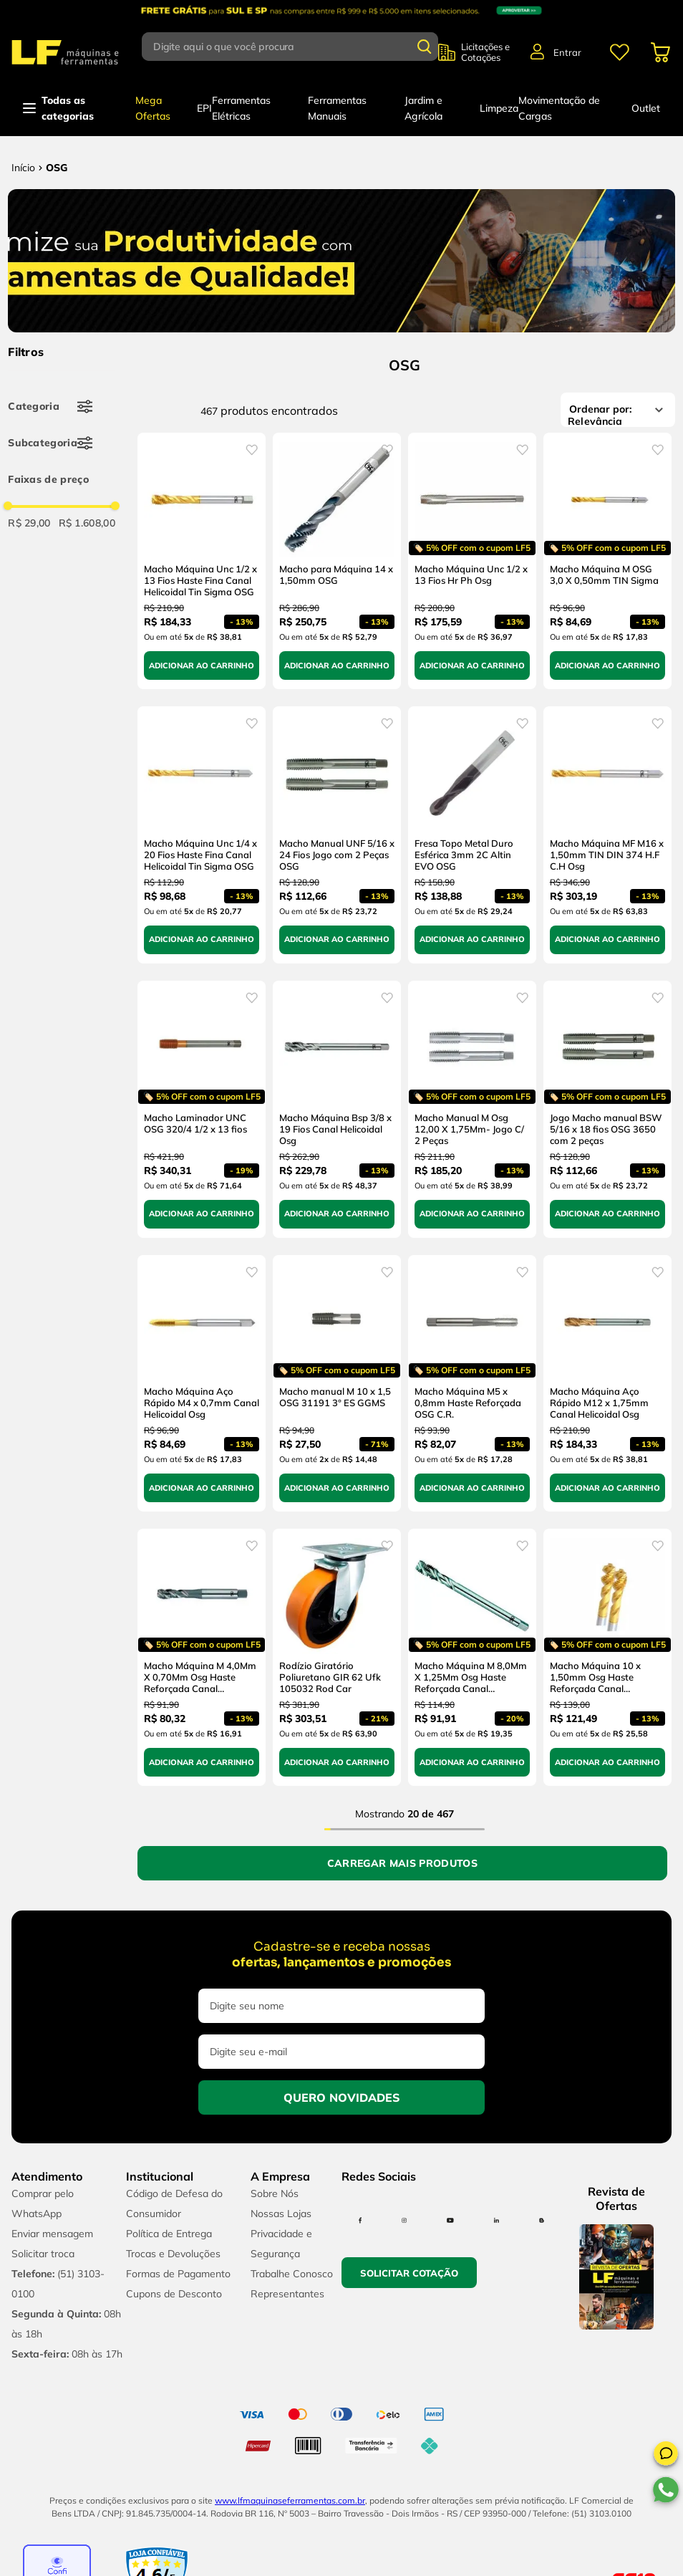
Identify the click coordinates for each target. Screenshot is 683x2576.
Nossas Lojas (281, 2213)
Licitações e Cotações (485, 52)
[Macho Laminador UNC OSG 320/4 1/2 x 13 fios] (201, 1109)
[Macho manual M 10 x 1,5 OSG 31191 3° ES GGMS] (337, 1383)
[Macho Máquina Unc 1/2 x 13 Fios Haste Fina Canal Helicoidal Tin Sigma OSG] (201, 561)
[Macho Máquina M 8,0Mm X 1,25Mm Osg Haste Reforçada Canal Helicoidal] (472, 1657)
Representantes (287, 2293)
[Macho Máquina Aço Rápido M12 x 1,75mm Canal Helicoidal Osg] (607, 1383)
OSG (56, 167)
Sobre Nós (275, 2193)
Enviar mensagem (52, 2233)
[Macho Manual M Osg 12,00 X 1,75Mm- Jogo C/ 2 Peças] (472, 1109)
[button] (665, 2455)
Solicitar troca (42, 2253)
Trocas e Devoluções (173, 2253)
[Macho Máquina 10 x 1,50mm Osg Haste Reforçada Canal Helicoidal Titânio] (607, 1657)
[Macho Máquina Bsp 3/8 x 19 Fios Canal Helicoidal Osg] (337, 1109)
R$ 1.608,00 (87, 522)
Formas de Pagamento (178, 2273)
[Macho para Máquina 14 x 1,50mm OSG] (337, 561)
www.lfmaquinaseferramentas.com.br (290, 2500)
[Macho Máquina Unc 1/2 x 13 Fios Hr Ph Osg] (472, 561)
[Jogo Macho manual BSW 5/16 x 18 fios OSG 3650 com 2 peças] (607, 1109)
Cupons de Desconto (174, 2293)
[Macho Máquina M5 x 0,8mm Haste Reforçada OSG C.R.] (472, 1383)
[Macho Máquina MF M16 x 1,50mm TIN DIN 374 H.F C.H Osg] (607, 834)
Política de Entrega (169, 2233)
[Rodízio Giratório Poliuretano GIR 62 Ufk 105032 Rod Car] (337, 1657)
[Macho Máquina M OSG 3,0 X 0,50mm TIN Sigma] (607, 561)
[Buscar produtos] (424, 46)
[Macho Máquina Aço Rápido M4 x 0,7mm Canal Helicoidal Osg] (201, 1383)
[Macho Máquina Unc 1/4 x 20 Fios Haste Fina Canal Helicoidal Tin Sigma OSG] (201, 834)
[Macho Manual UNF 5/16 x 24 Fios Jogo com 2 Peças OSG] (337, 834)
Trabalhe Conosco (292, 2273)
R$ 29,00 (29, 522)
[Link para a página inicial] (23, 167)
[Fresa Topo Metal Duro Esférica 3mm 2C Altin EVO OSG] (472, 834)
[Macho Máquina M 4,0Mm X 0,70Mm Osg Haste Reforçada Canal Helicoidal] (201, 1657)
